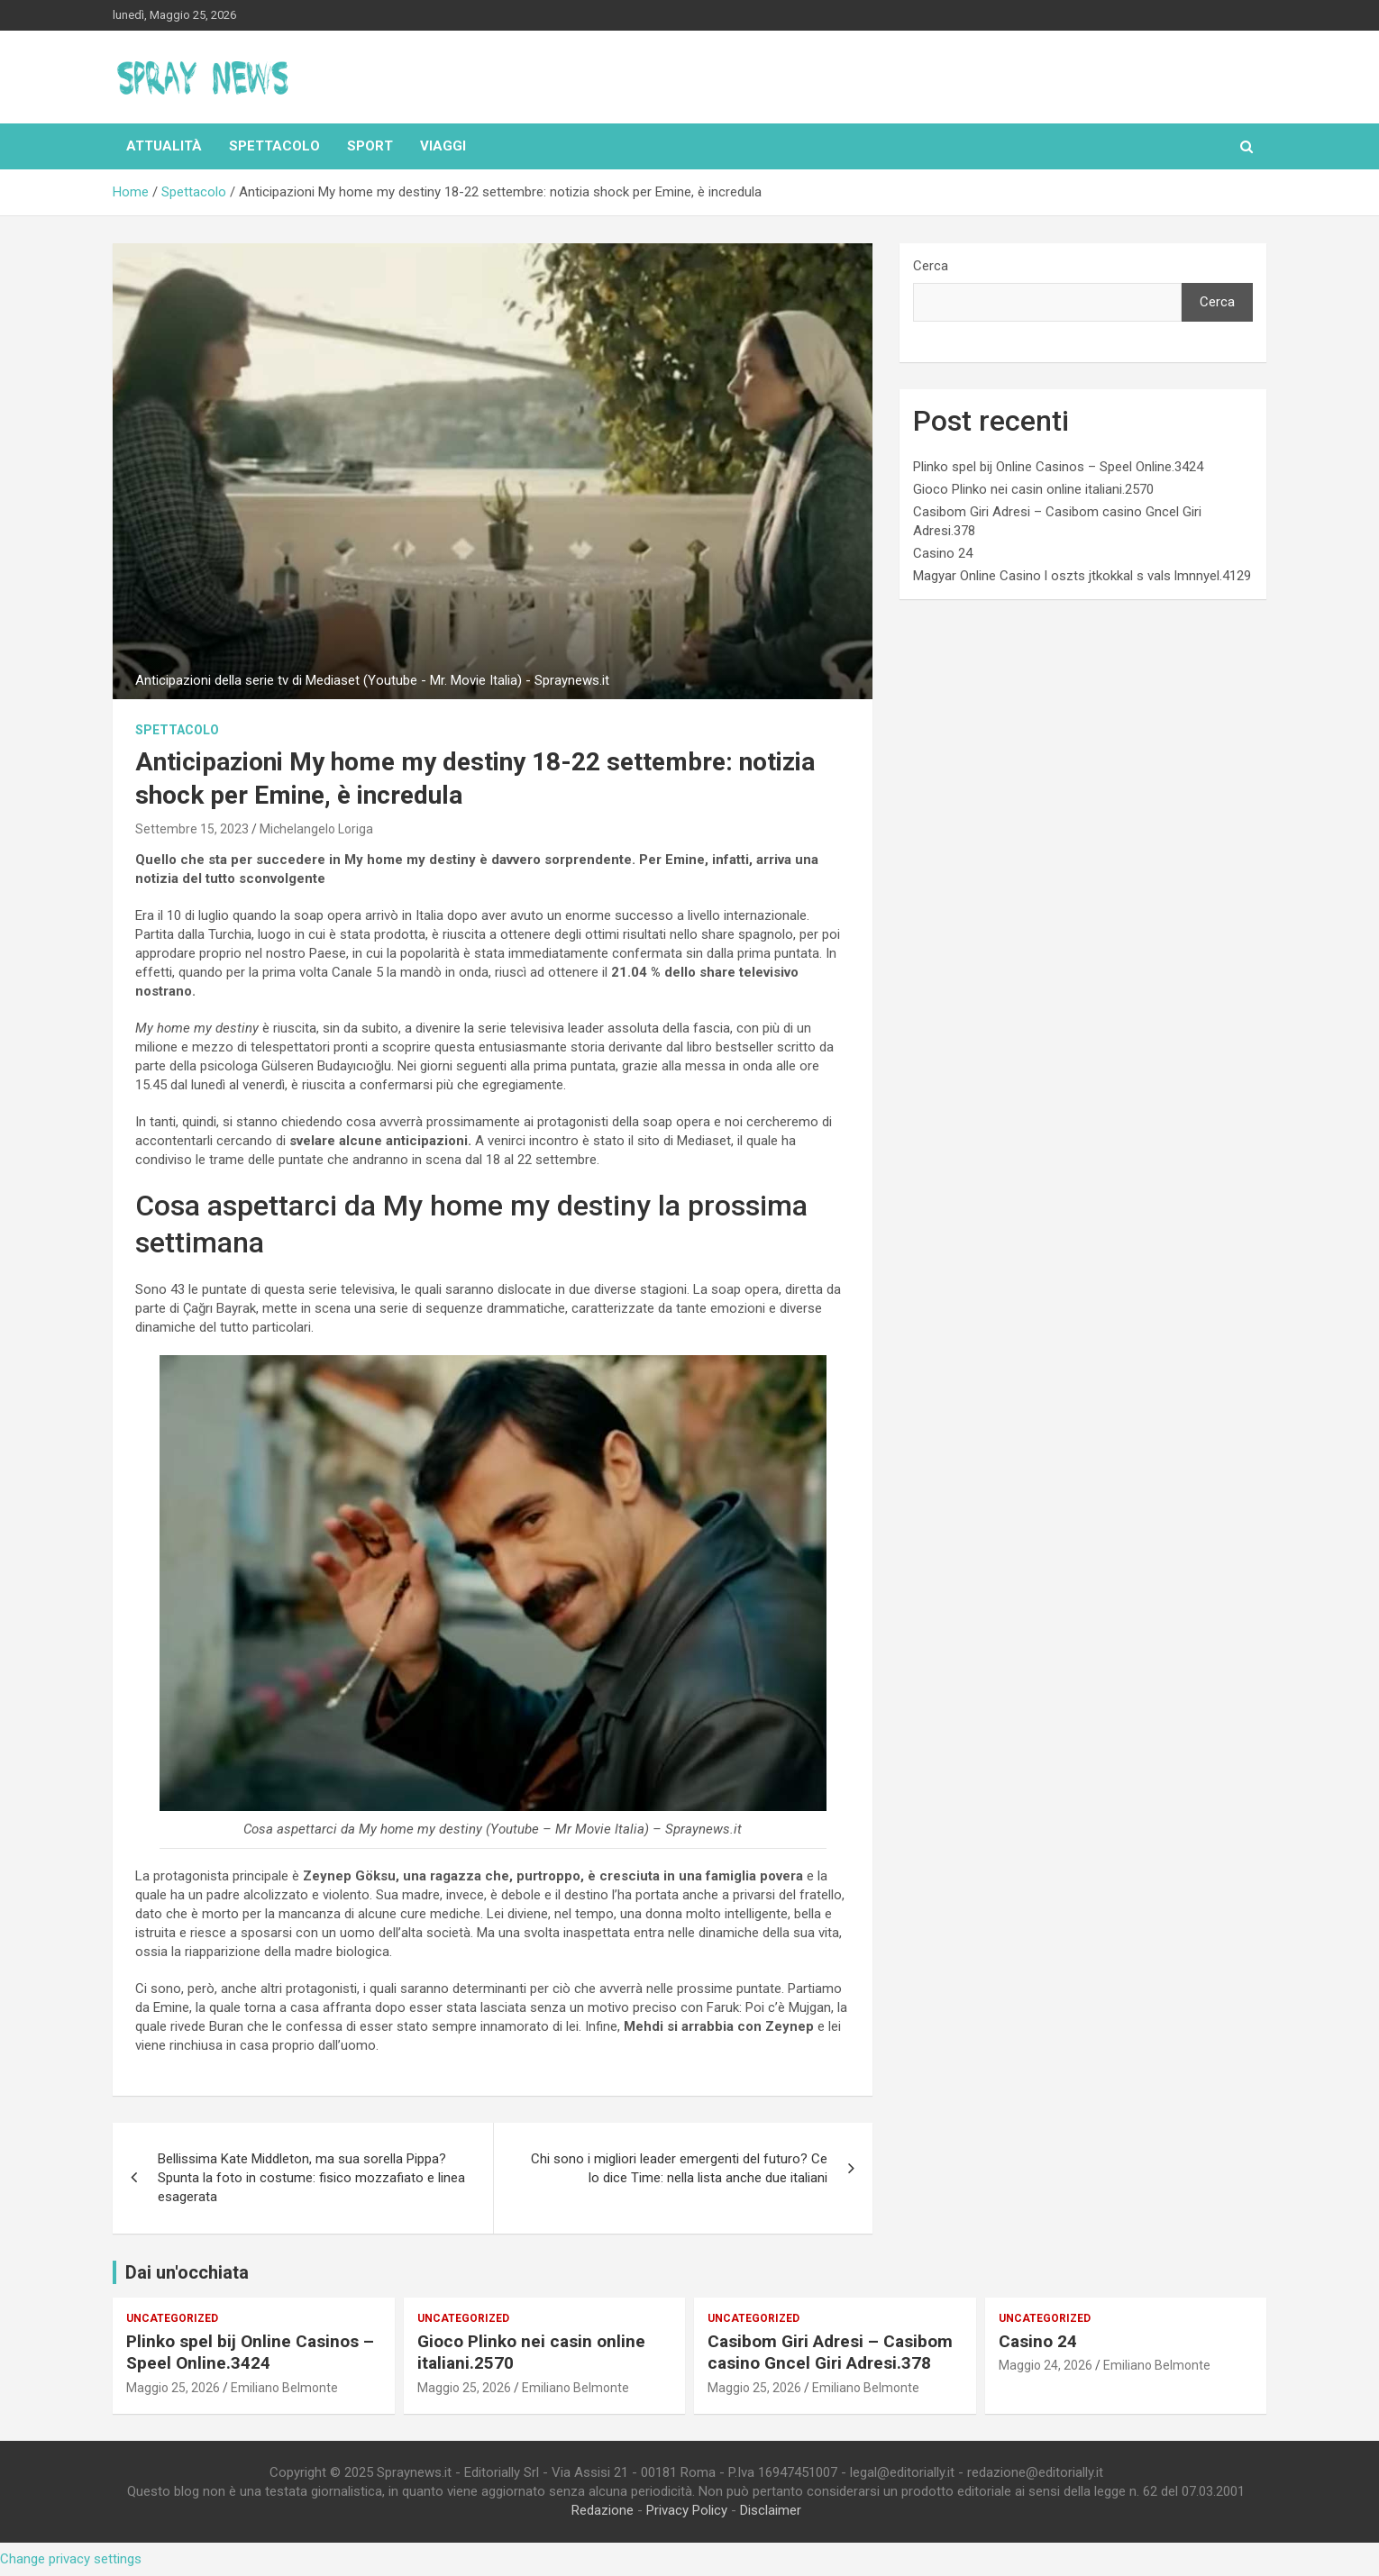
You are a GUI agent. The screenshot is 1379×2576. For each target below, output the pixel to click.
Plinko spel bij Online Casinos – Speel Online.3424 (1058, 467)
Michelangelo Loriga (316, 829)
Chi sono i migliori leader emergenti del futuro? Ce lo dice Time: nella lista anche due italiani (679, 2168)
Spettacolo (274, 146)
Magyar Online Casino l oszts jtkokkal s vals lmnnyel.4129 (1082, 576)
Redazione (602, 2510)
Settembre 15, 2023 (192, 829)
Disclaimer (770, 2510)
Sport (370, 146)
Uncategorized (172, 2318)
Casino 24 (943, 553)
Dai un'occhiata (187, 2272)
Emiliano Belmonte (284, 2387)
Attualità (164, 146)
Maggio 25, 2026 (173, 2387)
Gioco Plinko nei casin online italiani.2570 (1033, 489)
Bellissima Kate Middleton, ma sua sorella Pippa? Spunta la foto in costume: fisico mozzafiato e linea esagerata (311, 2178)
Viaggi (443, 146)
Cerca (930, 266)
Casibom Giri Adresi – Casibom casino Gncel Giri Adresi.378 (830, 2352)
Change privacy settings (71, 2559)
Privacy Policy (686, 2510)
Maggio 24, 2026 (1045, 2365)
